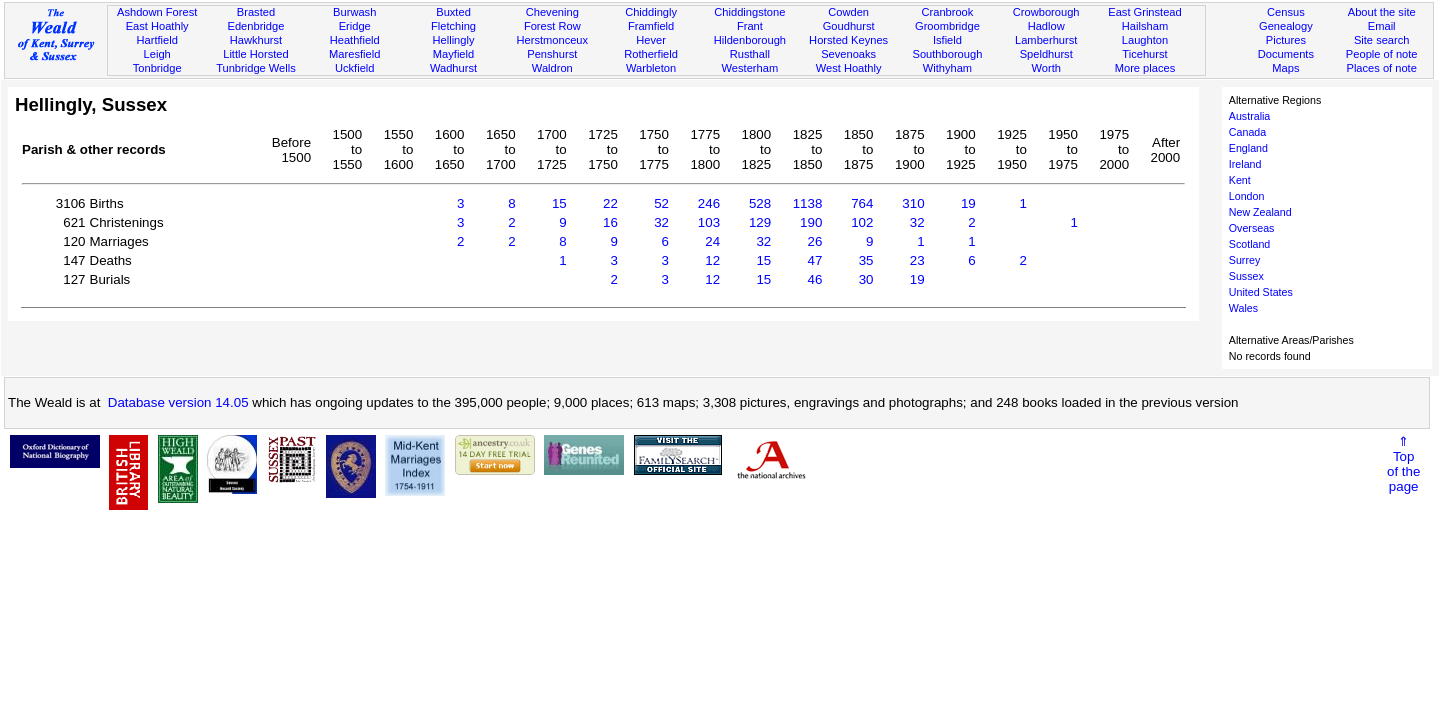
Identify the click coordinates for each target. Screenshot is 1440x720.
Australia (1249, 116)
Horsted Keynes (848, 40)
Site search (1382, 40)
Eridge (355, 26)
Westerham (750, 68)
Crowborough (1046, 12)
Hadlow (1046, 26)
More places (1145, 68)
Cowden (848, 12)
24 (712, 241)
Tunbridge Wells (256, 68)
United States (1261, 292)
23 (917, 260)
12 (712, 260)
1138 (808, 203)
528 (760, 203)
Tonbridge (157, 68)
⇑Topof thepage (1403, 464)
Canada (1247, 132)
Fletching (453, 26)
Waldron (552, 68)
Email (1382, 26)
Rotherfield (651, 54)
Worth (1045, 68)
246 (709, 203)
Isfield (947, 40)
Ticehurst (1144, 54)
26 (815, 241)
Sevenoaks (848, 54)
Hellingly (454, 40)
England (1248, 148)
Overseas (1252, 228)
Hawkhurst (256, 40)
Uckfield (355, 68)
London (1247, 196)
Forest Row (552, 26)
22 (610, 203)
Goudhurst (849, 26)
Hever (651, 40)
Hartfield (156, 40)
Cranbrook (947, 12)
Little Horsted (255, 54)
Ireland (1245, 164)
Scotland (1249, 244)
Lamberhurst (1046, 40)
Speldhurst (1046, 54)
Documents (1286, 54)
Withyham (947, 68)
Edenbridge (256, 26)
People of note (1382, 54)
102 (862, 222)
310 (913, 203)
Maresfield (354, 54)
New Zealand (1260, 212)
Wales (1243, 308)
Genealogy (1286, 26)
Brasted (256, 12)
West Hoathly (849, 68)
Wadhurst (453, 68)
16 (610, 222)
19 (968, 203)
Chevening (552, 12)
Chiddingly (651, 12)
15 (559, 203)
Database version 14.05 (178, 402)
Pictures (1286, 40)
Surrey (1244, 260)
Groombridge (947, 26)
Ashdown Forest (157, 12)
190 (811, 222)
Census (1286, 12)
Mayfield (453, 54)
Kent (1240, 180)
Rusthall (750, 54)
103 (709, 222)
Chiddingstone (749, 12)
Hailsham (1145, 26)
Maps (1285, 68)
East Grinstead (1144, 12)
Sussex (1246, 276)
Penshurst (552, 54)
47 (815, 260)
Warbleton (651, 68)
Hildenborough (750, 40)
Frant (750, 26)
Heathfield (355, 40)
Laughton (1145, 40)
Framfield (651, 26)
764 (862, 203)
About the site (1382, 12)
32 (661, 222)
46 (815, 279)
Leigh (157, 54)
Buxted (453, 12)
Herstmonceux (552, 40)
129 (760, 222)
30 (866, 279)
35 (866, 260)
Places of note (1381, 68)
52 (661, 203)
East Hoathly (157, 26)
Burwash (354, 12)
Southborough (948, 54)
